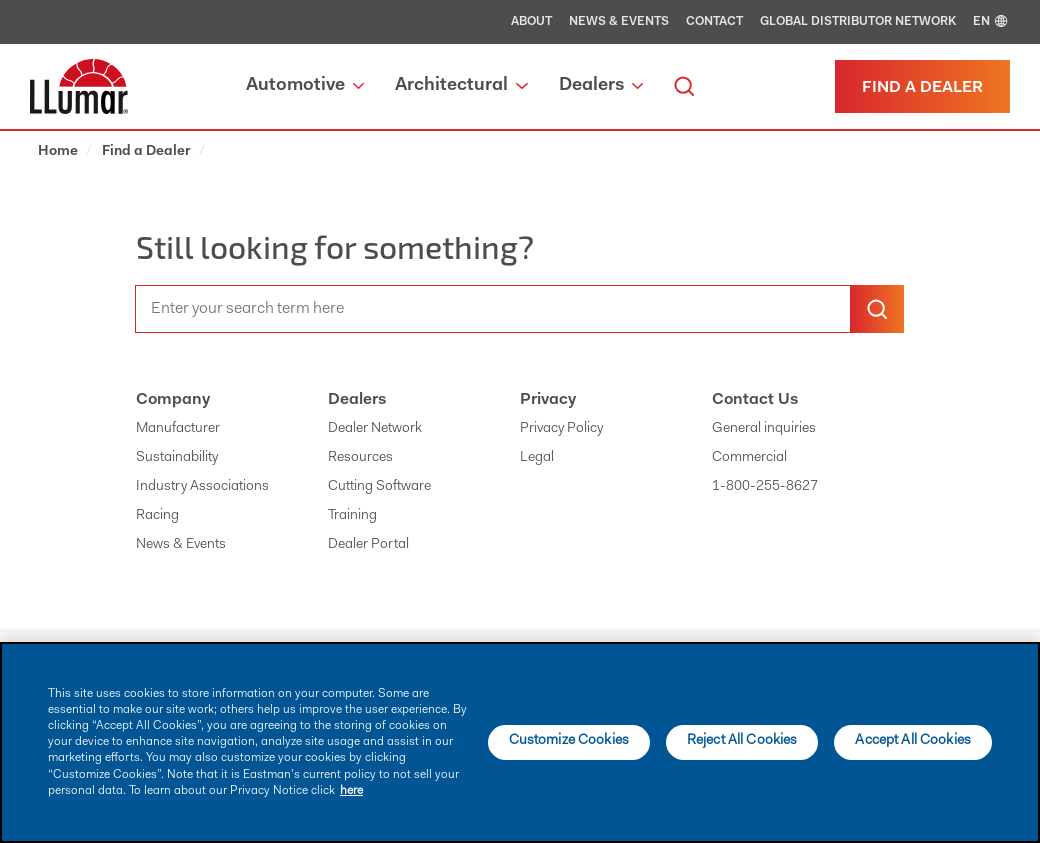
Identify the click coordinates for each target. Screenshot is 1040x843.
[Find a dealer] (922, 86)
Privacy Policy (561, 429)
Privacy (548, 400)
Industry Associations (202, 487)
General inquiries (764, 429)
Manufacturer (178, 429)
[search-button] (877, 309)
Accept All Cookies (913, 741)
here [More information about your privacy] (351, 791)
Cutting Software (379, 487)
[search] (684, 86)
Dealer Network (375, 429)
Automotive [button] (305, 86)
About (531, 22)
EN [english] (991, 22)
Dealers (357, 400)
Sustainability (177, 458)
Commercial (749, 458)
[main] (520, 742)
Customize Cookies (569, 741)
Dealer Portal (368, 545)
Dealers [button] (601, 86)
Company (173, 400)
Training (352, 516)
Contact (714, 22)
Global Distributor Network (858, 22)
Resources (360, 458)
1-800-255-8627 (765, 487)
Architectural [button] (461, 86)
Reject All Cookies (742, 741)
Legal (537, 458)
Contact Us (755, 400)
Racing (157, 516)
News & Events (619, 22)
